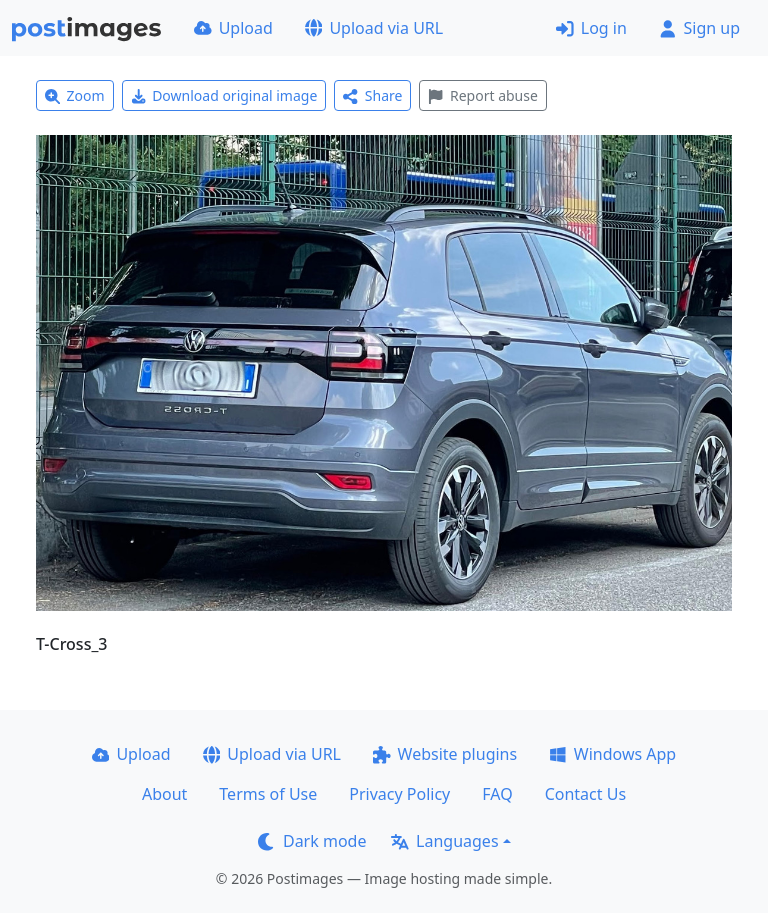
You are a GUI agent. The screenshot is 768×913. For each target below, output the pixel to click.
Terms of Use (268, 794)
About (164, 794)
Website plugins (445, 754)
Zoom (75, 95)
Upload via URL (374, 28)
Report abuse (482, 95)
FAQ (497, 794)
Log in (591, 28)
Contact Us (585, 794)
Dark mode (312, 841)
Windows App (612, 754)
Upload (233, 28)
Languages (444, 841)
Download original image (224, 95)
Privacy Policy (399, 794)
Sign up (699, 28)
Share (372, 95)
